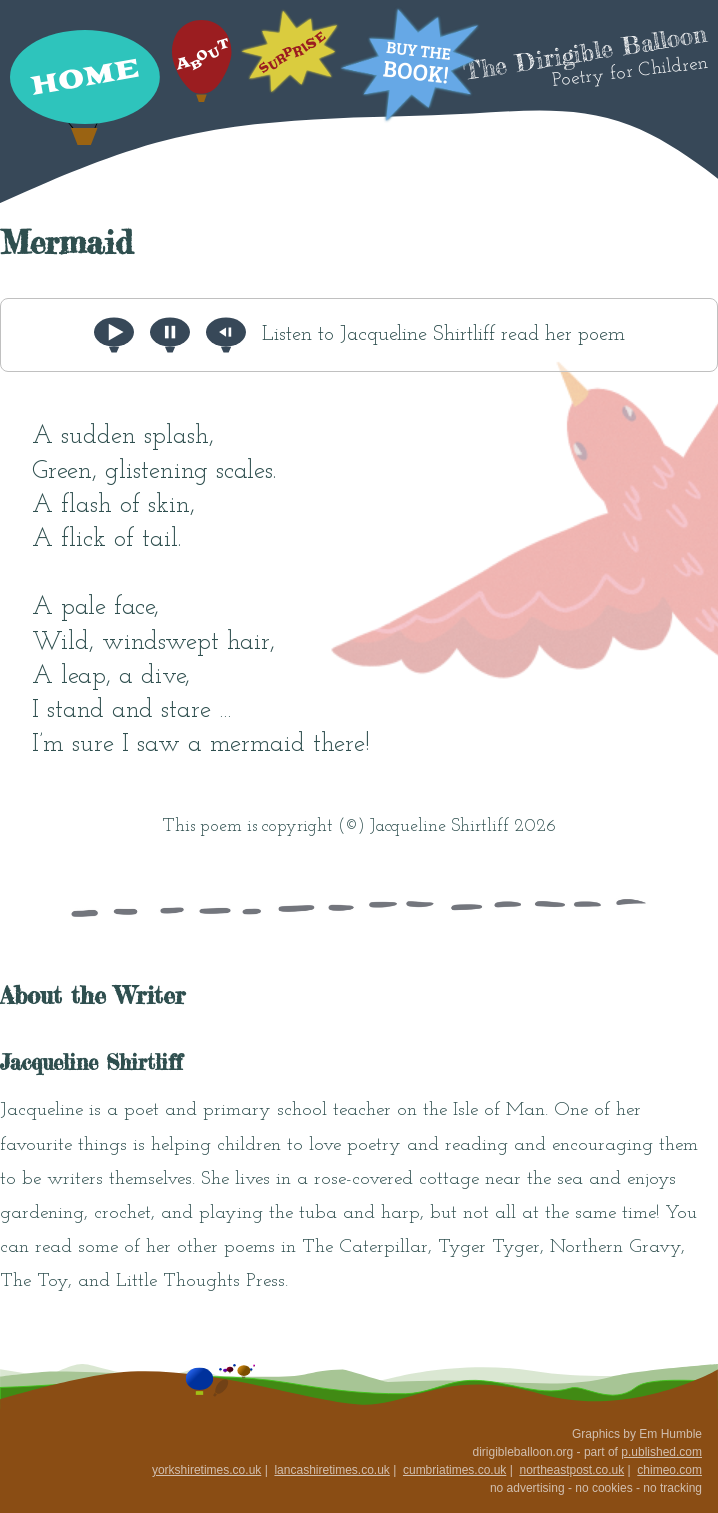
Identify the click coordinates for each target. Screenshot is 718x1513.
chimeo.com (669, 1470)
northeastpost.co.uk (571, 1470)
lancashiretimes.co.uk (331, 1470)
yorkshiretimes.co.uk (206, 1470)
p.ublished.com (661, 1452)
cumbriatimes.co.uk (454, 1470)
